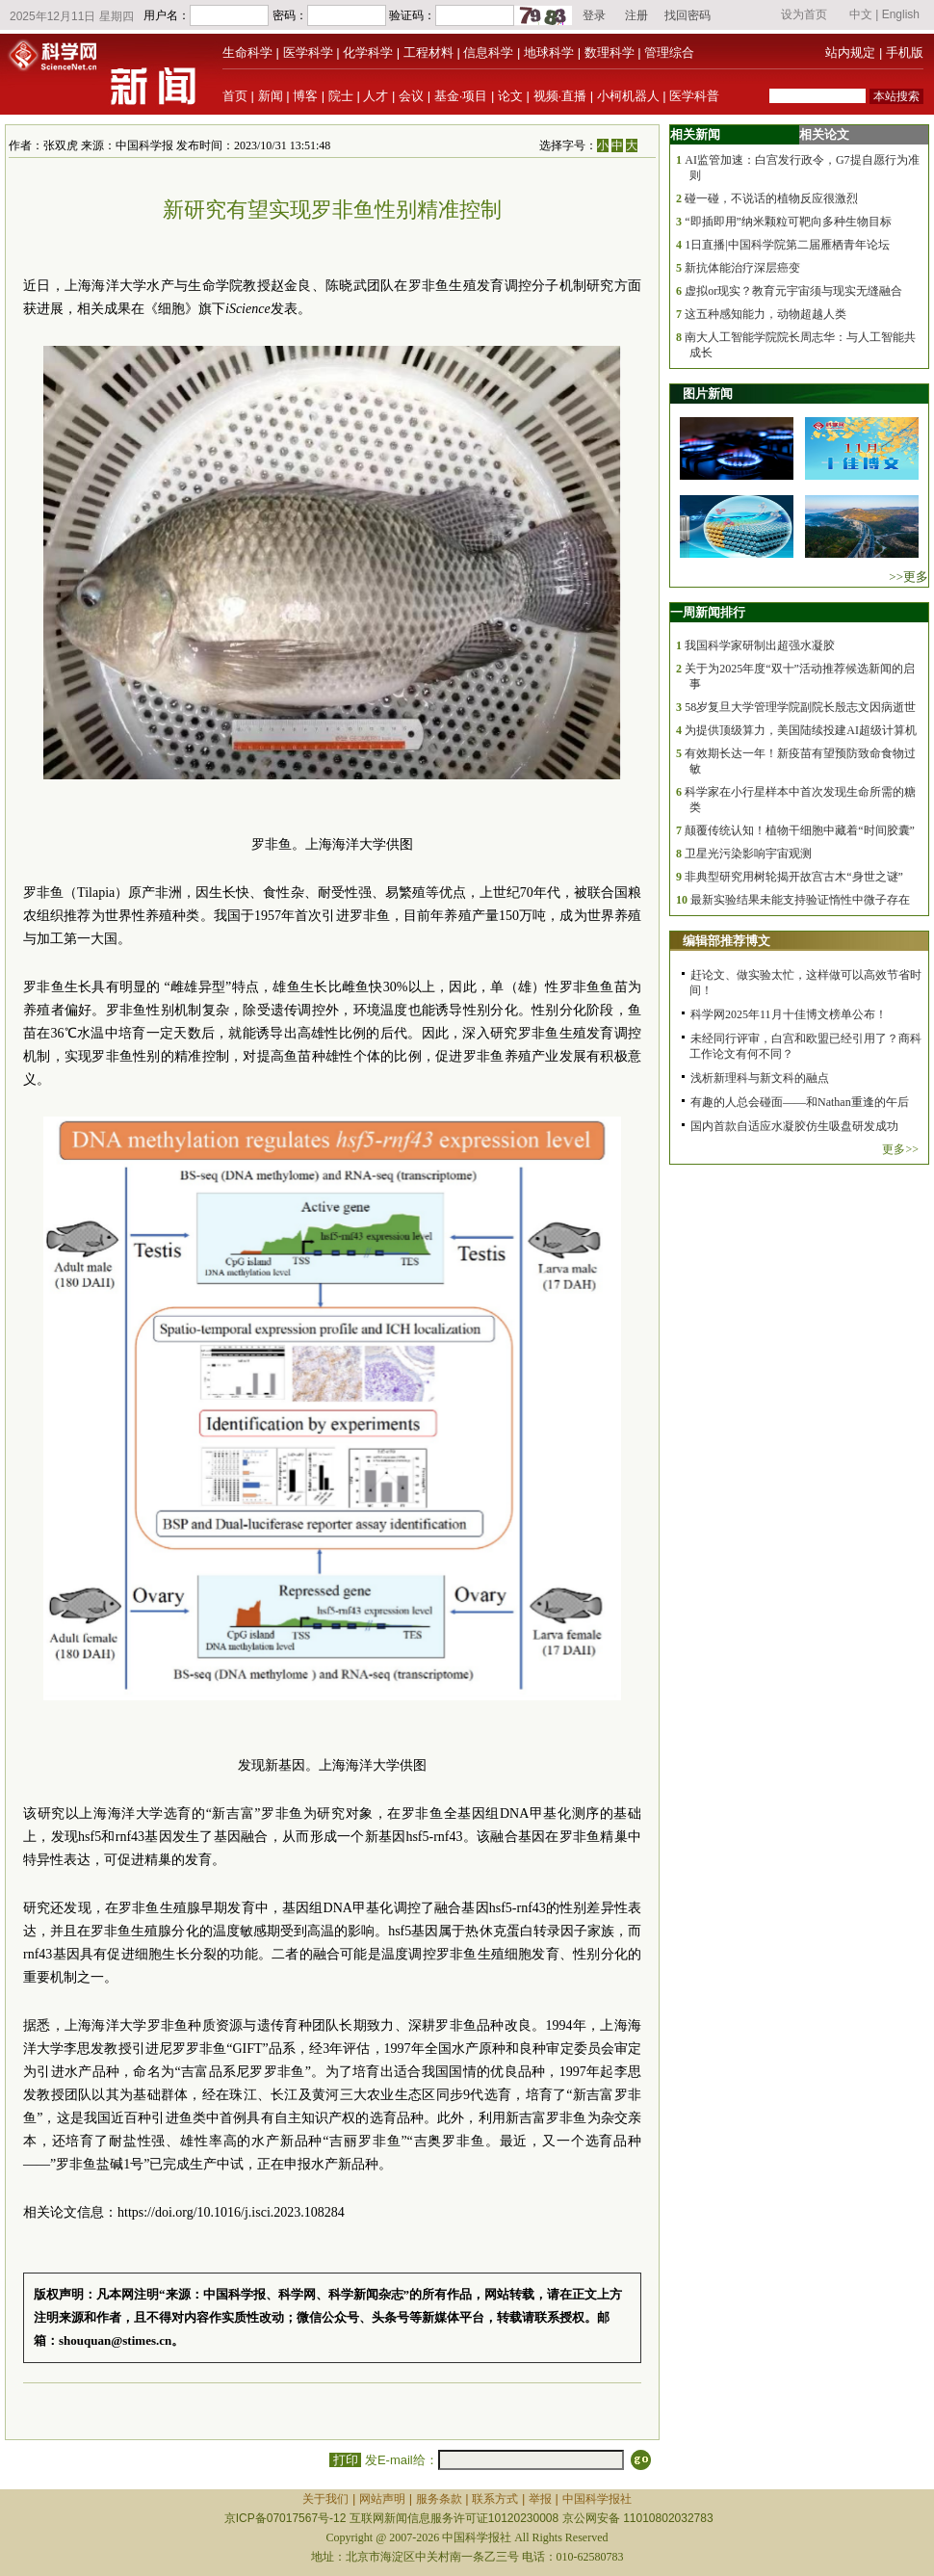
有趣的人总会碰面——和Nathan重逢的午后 (799, 1102)
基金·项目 (461, 96)
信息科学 (488, 52)
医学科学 (308, 52)
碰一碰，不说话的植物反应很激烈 (771, 198)
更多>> (900, 1149)
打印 (345, 2460)
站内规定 (850, 52)
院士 (340, 96)
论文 (510, 96)
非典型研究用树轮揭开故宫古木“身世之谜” (794, 876)
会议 (411, 96)
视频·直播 (560, 96)
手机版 (904, 52)
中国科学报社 (597, 2499)
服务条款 (439, 2499)
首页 (234, 96)
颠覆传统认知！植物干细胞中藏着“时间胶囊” (800, 830)
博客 (305, 96)
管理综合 (669, 52)
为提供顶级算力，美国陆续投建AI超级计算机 (801, 730)
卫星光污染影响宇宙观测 (748, 853)
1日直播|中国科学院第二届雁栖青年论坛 (787, 244)
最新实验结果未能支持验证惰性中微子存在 (800, 900)
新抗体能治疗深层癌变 (742, 268)
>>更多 (908, 576)
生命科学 (247, 52)
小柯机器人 (628, 96)
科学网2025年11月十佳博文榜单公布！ (788, 1014)
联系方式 (495, 2499)
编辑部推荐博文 (726, 940)
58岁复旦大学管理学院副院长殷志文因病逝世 (800, 707)
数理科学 (609, 52)
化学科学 (368, 52)
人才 (375, 96)
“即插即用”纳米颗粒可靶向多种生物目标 (788, 221)
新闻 (270, 96)
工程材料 (428, 52)
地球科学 (549, 52)
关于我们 (325, 2499)
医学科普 (694, 96)
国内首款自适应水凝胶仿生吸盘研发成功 (794, 1126)
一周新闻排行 (707, 612)
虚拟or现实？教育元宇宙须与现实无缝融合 (793, 291)
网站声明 (382, 2499)
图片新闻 (708, 393)
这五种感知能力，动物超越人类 (765, 314)
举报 (540, 2499)
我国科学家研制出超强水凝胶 (760, 645)
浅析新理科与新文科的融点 (759, 1078)
